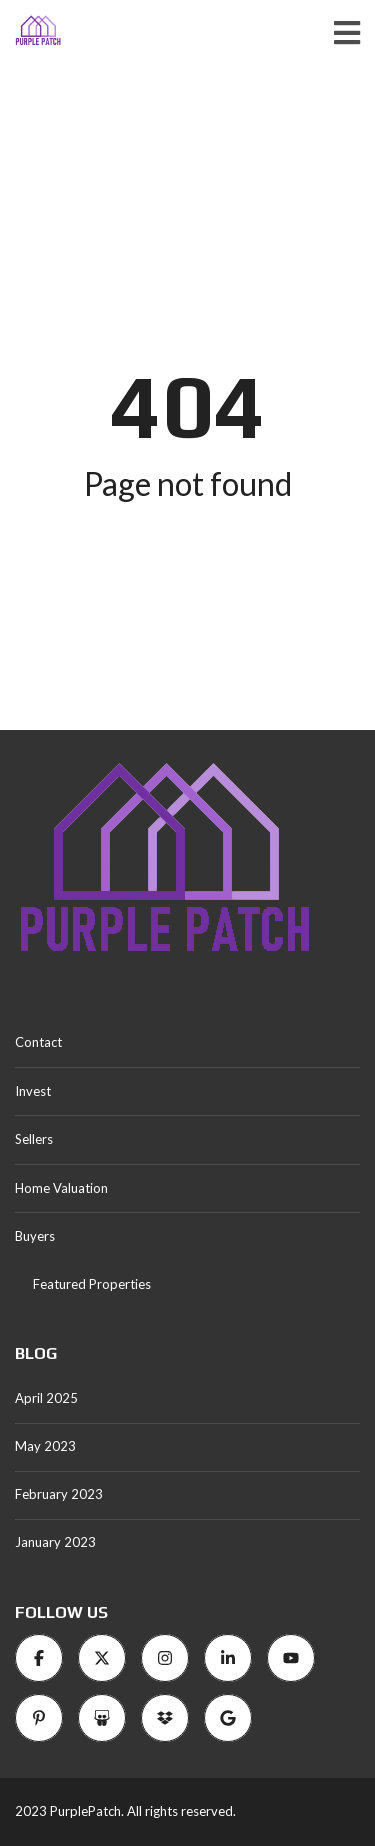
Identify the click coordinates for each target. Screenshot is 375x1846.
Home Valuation (61, 1188)
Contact (38, 1042)
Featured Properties (92, 1284)
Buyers (35, 1236)
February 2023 (59, 1494)
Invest (33, 1091)
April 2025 (46, 1398)
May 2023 (45, 1446)
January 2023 (55, 1542)
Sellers (34, 1139)
